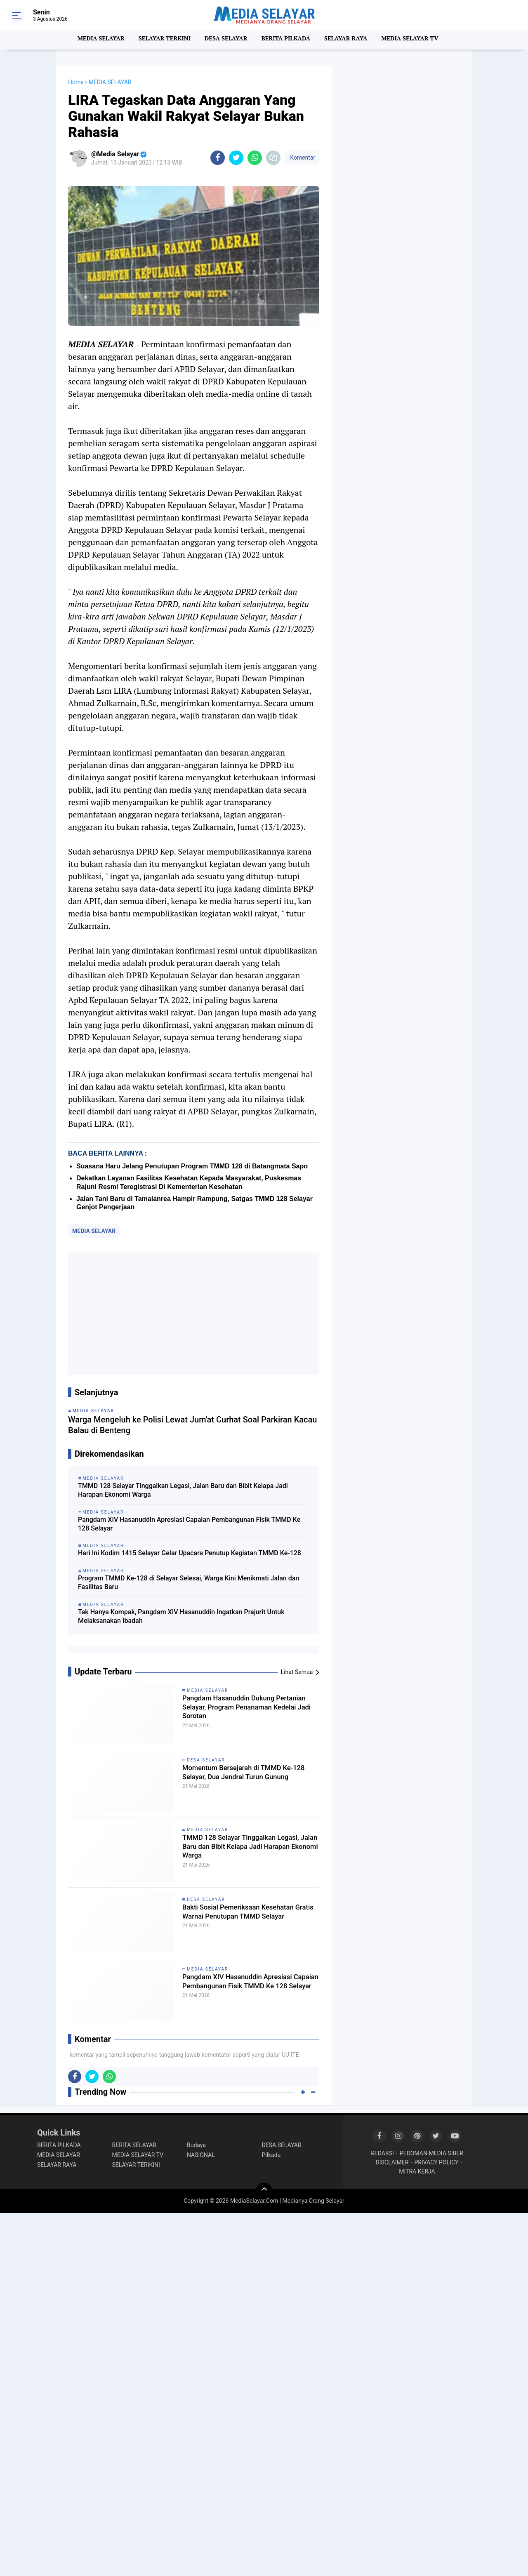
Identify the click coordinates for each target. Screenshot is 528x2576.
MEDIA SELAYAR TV (416, 40)
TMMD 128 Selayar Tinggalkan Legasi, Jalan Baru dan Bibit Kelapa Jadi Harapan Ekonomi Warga (183, 1490)
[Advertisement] (193, 1313)
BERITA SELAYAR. (135, 2145)
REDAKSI (382, 2153)
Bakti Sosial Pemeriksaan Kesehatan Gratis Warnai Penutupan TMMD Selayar (249, 1919)
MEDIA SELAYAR (95, 40)
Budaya (196, 2145)
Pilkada (271, 2155)
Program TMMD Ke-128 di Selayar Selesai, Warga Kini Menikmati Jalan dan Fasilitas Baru (188, 1582)
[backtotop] (264, 2191)
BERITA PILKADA (287, 40)
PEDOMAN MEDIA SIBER (431, 2153)
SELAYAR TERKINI (161, 40)
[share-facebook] (217, 158)
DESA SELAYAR (225, 40)
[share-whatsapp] (255, 158)
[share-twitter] (236, 158)
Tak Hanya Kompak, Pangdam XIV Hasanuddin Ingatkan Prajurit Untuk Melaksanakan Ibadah (181, 1616)
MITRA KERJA (417, 2171)
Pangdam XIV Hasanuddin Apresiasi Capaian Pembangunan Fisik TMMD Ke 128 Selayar (189, 1524)
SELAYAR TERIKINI (136, 2165)
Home (76, 82)
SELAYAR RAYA (349, 40)
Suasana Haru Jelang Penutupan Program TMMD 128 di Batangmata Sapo (192, 1166)
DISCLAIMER (392, 2162)
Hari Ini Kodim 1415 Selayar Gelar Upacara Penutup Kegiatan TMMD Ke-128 (189, 1553)
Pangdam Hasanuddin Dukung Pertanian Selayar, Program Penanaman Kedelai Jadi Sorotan (243, 1710)
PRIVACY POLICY (436, 2162)
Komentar (302, 157)
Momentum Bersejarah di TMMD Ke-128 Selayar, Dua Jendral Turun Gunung (249, 1779)
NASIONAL (201, 2155)
